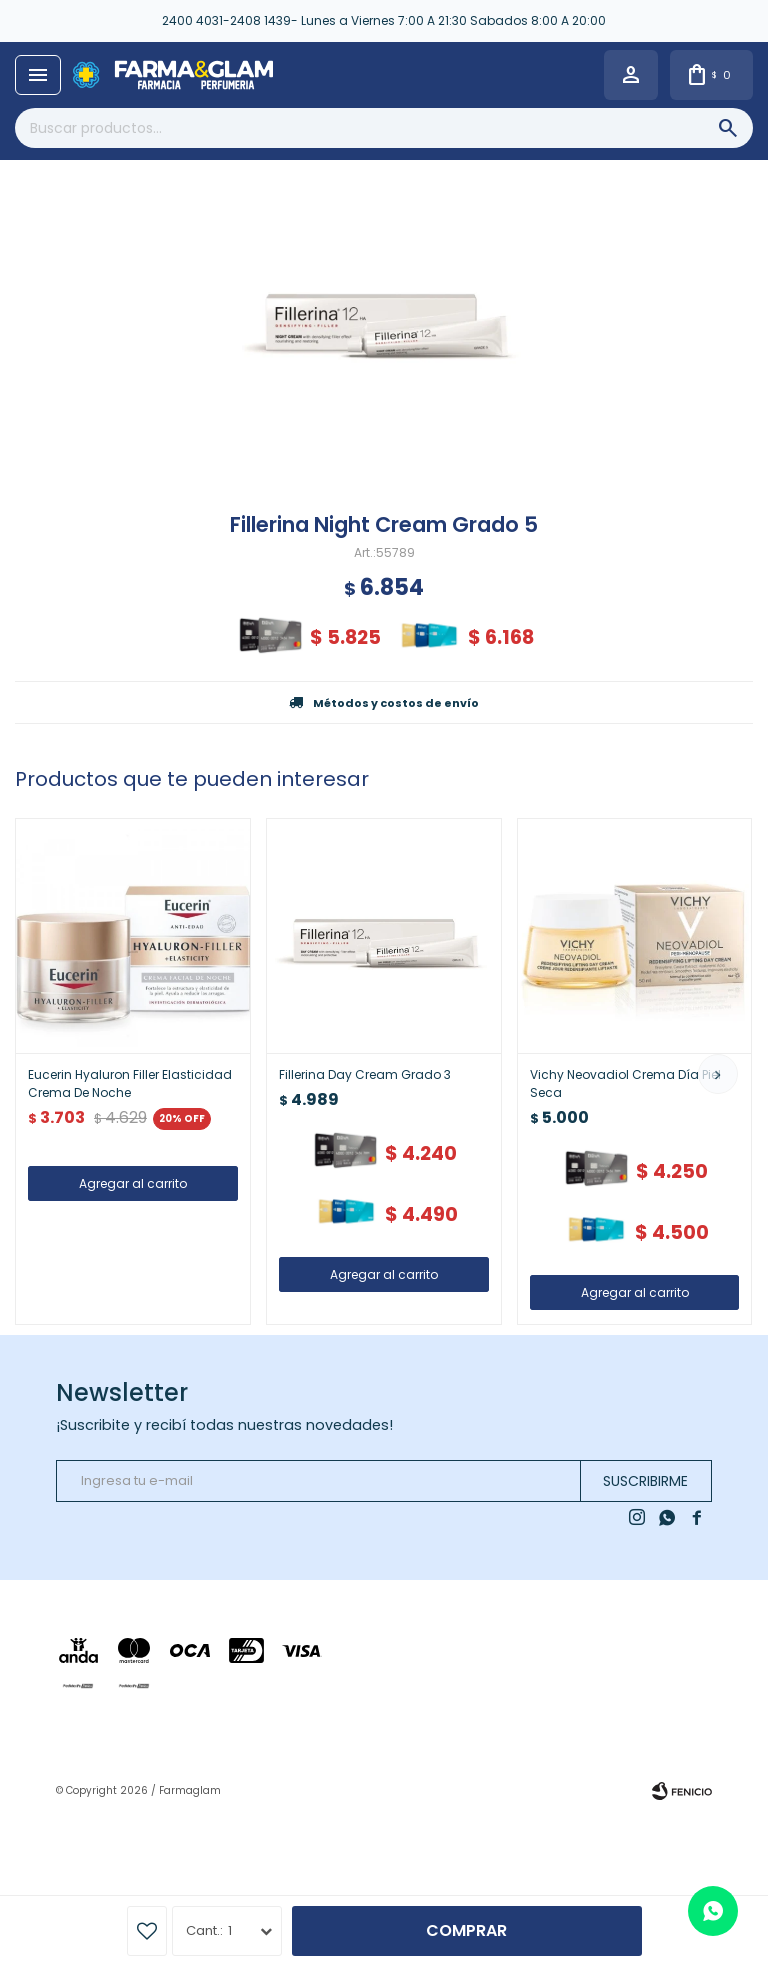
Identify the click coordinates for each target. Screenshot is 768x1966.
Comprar (466, 1930)
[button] (718, 1074)
